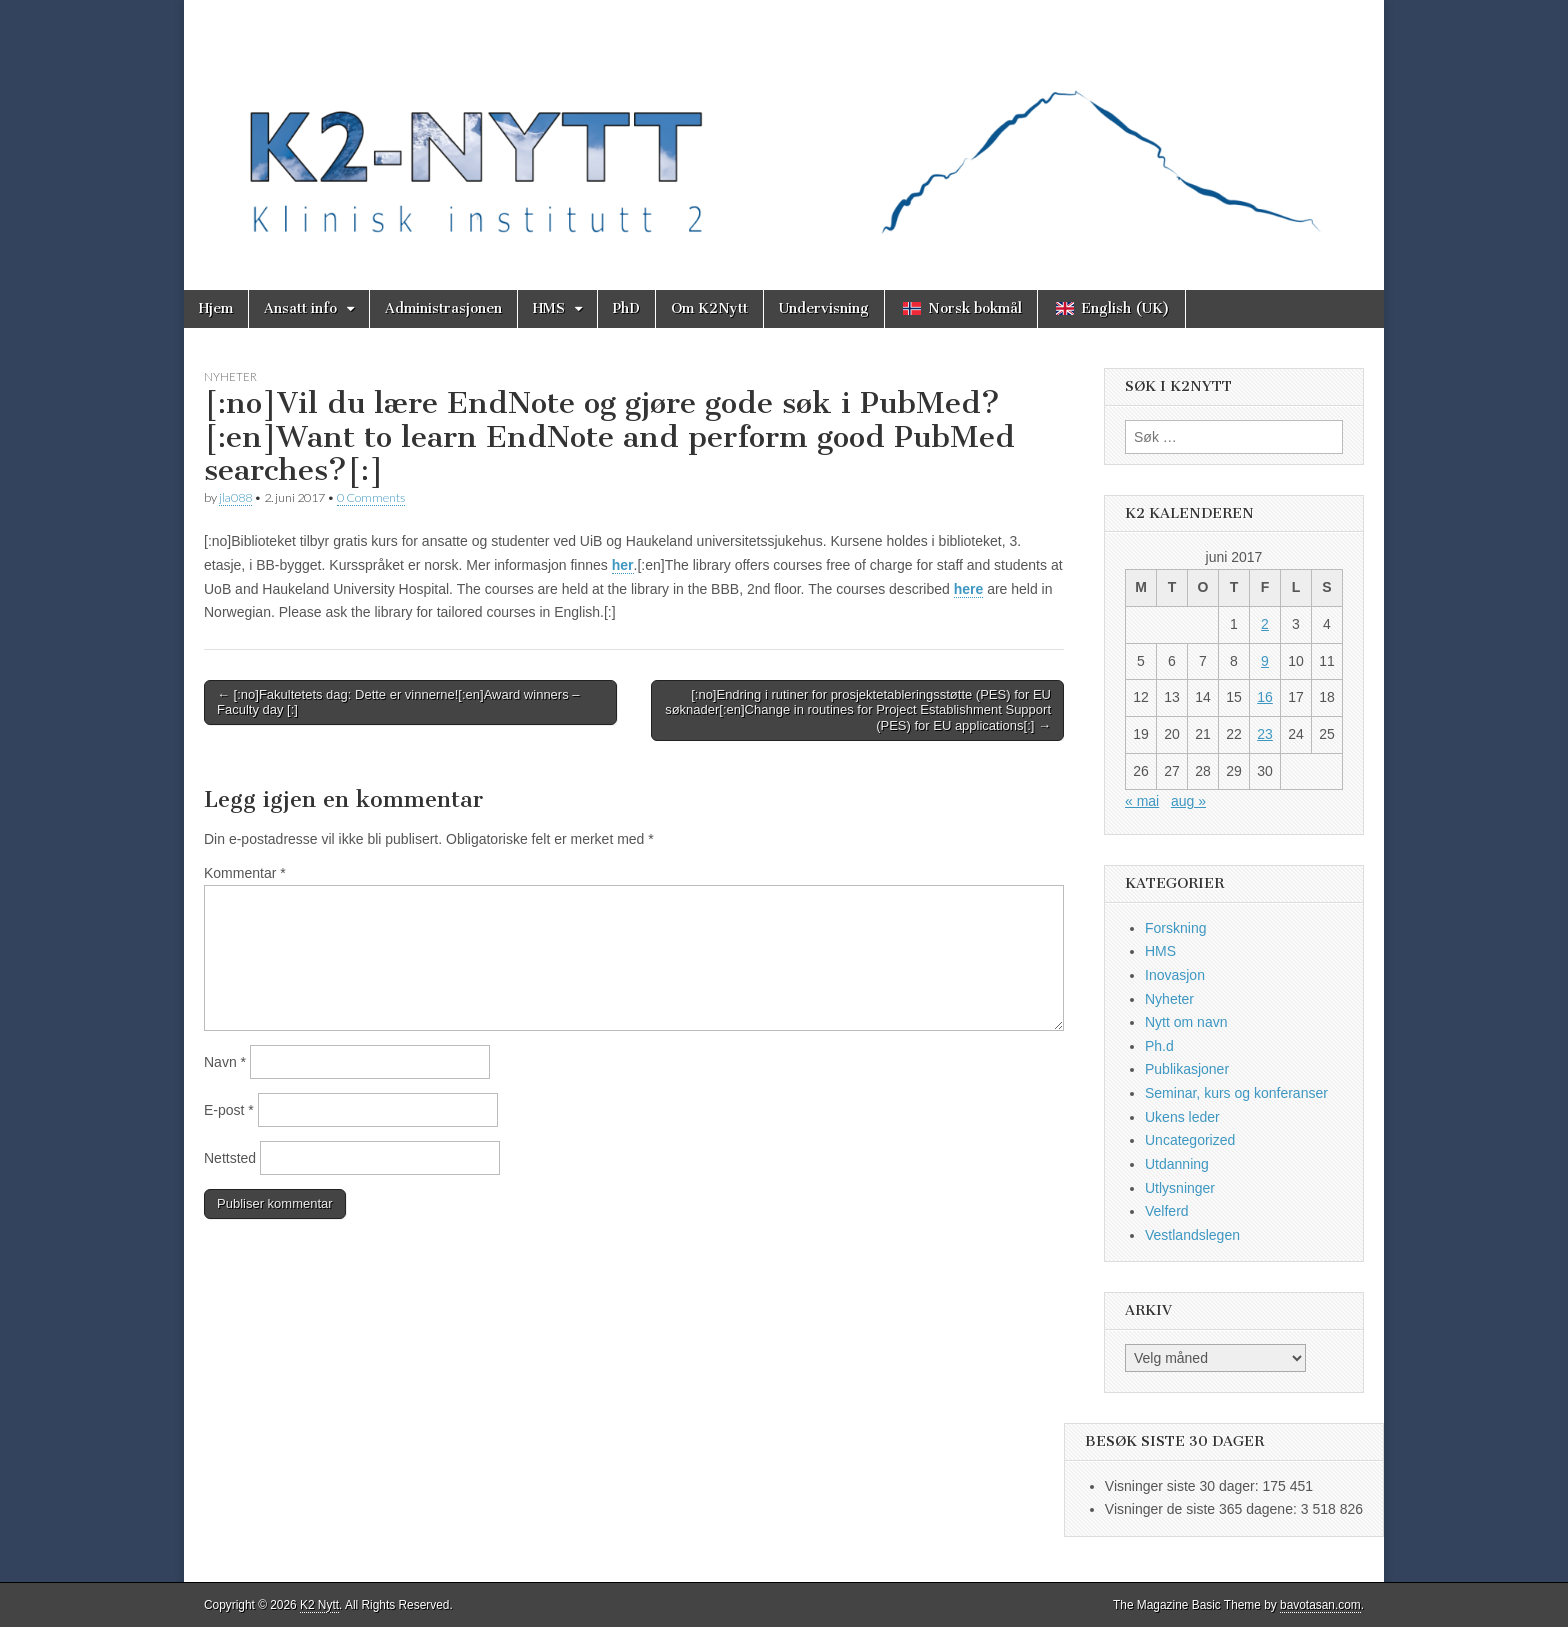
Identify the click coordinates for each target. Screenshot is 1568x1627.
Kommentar (245, 873)
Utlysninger (1180, 1188)
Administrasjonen (443, 308)
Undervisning (824, 308)
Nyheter (230, 376)
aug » (1188, 801)
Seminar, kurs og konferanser (1236, 1093)
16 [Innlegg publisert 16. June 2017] (1265, 697)
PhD (626, 308)
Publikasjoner (1187, 1069)
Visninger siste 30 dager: (1184, 1486)
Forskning (1175, 928)
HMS (549, 308)
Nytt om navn (1186, 1022)
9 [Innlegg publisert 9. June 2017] (1265, 661)
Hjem (216, 308)
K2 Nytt (319, 1605)
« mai (1142, 801)
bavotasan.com (1320, 1605)
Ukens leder (1182, 1117)
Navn (225, 1062)
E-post (229, 1110)
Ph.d (1159, 1046)
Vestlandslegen (1192, 1235)
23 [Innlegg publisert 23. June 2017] (1265, 734)
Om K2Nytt (709, 308)
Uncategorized (1190, 1140)
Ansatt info (300, 308)
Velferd (1167, 1211)
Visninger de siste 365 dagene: (1203, 1509)
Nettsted (230, 1158)
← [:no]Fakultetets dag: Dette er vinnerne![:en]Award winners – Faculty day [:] (398, 702)
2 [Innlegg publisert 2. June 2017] (1265, 624)
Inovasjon (1175, 975)
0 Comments (371, 497)
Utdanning (1177, 1164)
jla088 (235, 497)
